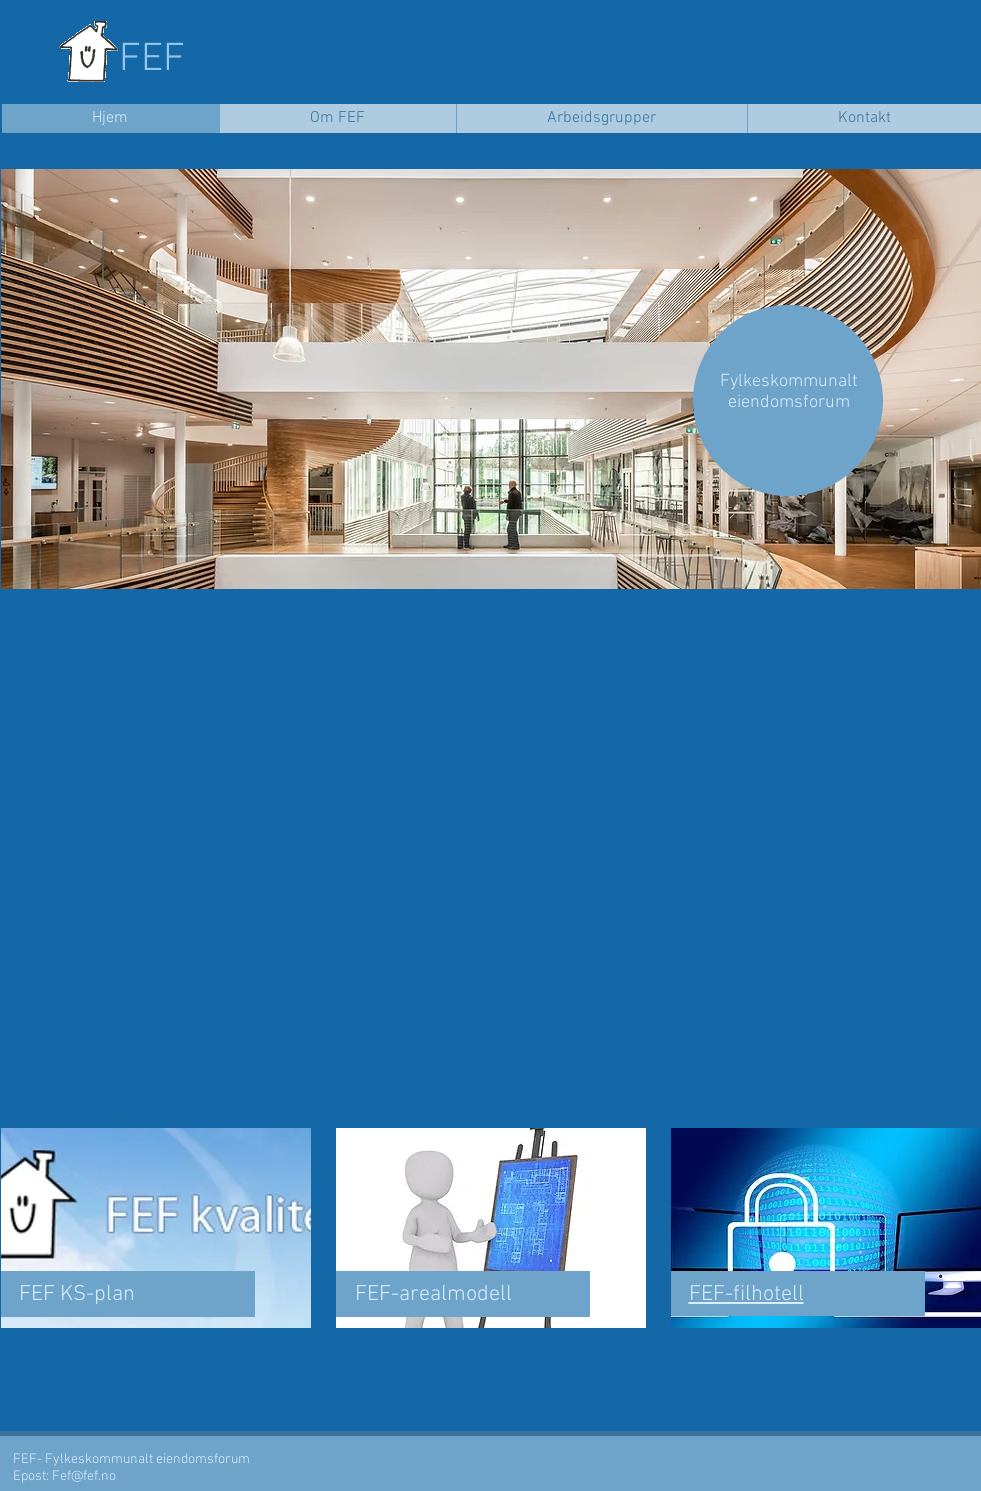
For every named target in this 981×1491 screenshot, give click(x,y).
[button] (491, 379)
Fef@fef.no (84, 1476)
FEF (152, 60)
